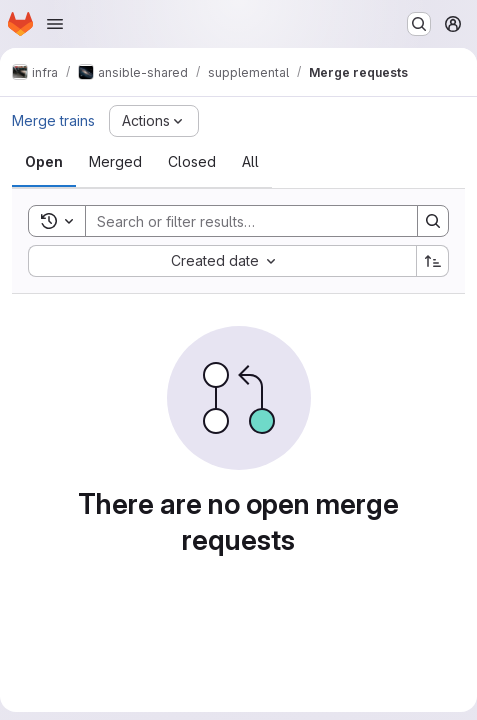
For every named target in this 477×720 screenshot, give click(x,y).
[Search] (241, 221)
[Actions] (154, 121)
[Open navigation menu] (55, 24)
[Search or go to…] (419, 24)
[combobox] (222, 261)
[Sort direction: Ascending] (433, 261)
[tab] (44, 162)
